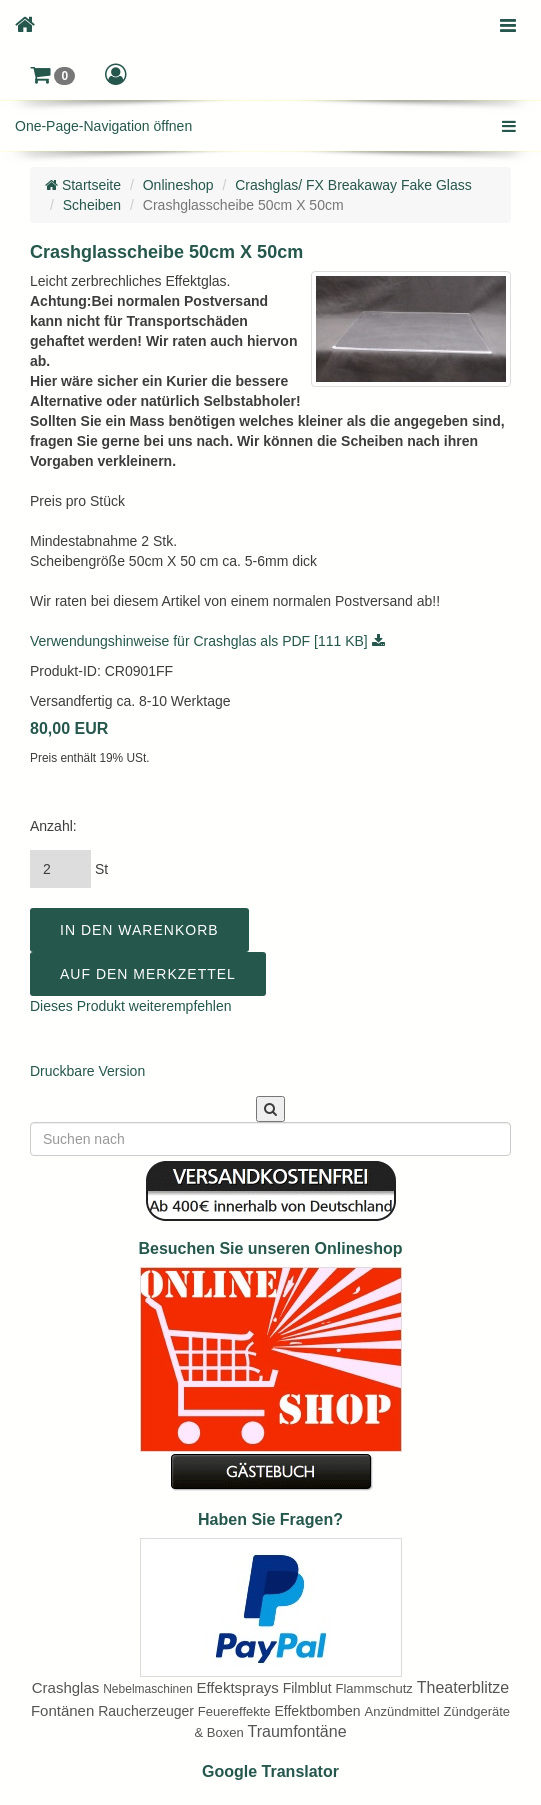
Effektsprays (237, 1687)
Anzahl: (53, 826)
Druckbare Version (87, 1071)
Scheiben (92, 205)
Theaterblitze (463, 1687)
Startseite (83, 185)
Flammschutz (374, 1688)
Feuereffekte (234, 1711)
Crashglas (66, 1687)
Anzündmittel (402, 1711)
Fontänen (62, 1710)
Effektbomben (317, 1711)
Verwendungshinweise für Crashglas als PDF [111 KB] (207, 641)
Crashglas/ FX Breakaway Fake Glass (353, 185)
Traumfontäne (297, 1731)
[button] (52, 75)
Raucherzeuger (146, 1711)
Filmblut (307, 1688)
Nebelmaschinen (147, 1689)
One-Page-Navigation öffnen (103, 126)
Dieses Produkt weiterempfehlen (131, 1006)
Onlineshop (178, 185)
